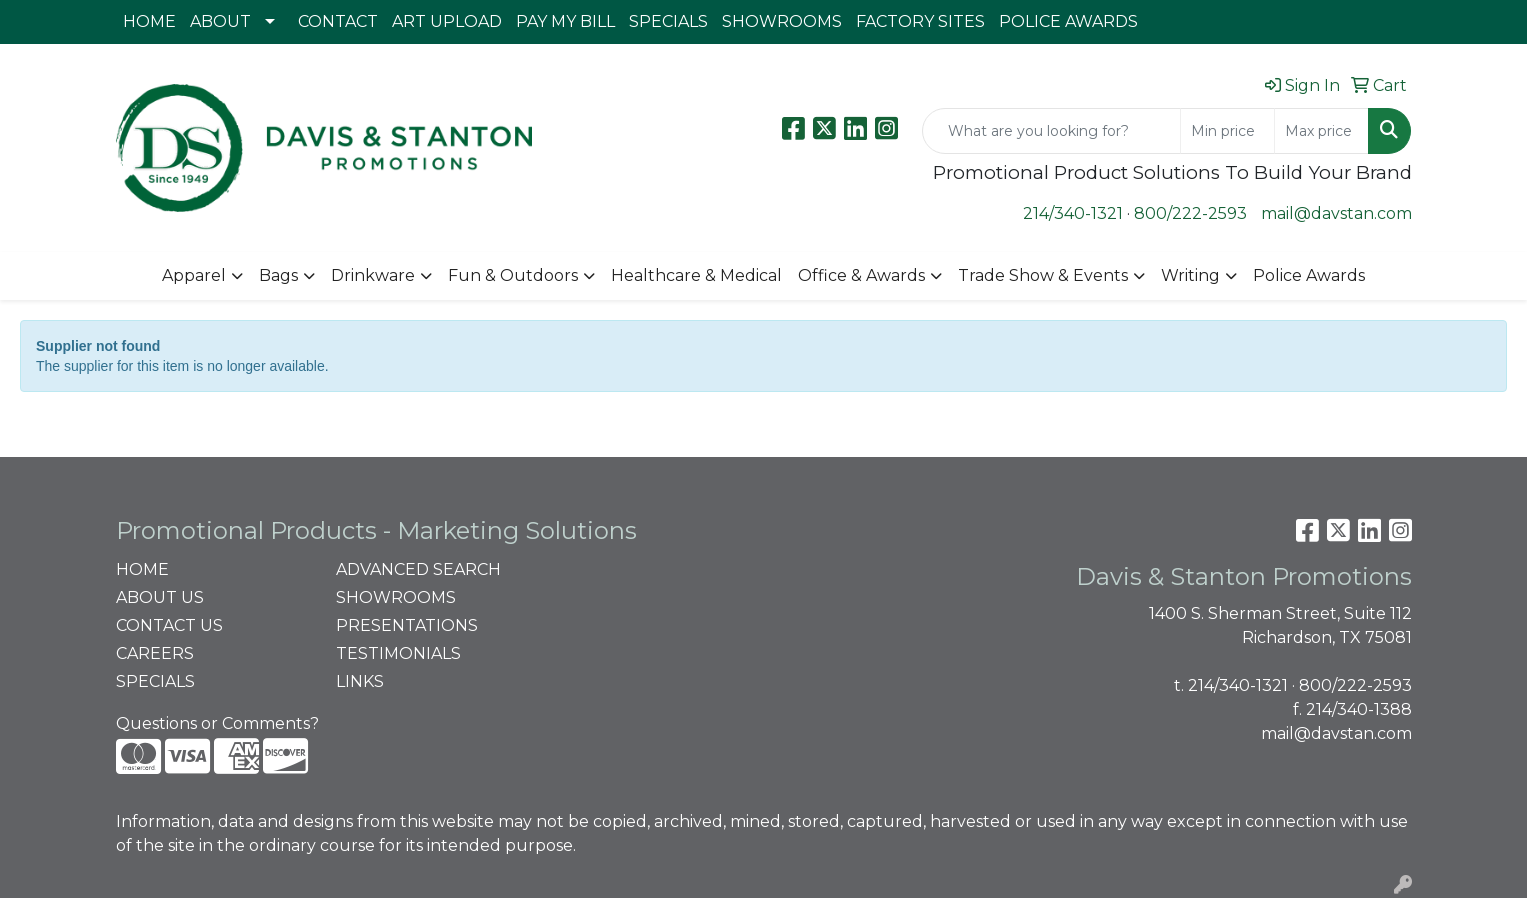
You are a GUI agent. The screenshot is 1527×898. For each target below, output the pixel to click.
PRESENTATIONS (407, 625)
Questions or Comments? (217, 723)
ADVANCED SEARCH (418, 569)
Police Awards (1309, 275)
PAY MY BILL (565, 21)
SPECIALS (668, 21)
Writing (1190, 275)
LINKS (360, 681)
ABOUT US (160, 597)
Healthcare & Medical (696, 275)
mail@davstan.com (1336, 213)
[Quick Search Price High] (1321, 131)
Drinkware (373, 275)
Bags (278, 275)
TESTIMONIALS (398, 653)
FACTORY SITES (920, 21)
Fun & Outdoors (513, 275)
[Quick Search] (1051, 131)
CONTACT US (169, 625)
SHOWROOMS (782, 21)
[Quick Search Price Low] (1227, 131)
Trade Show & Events (1043, 275)
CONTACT (338, 21)
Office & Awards (861, 275)
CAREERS (155, 653)
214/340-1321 (1073, 213)
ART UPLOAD (447, 21)
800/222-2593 (1190, 213)
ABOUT (220, 21)
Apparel (194, 275)
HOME (149, 21)
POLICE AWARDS (1068, 21)
